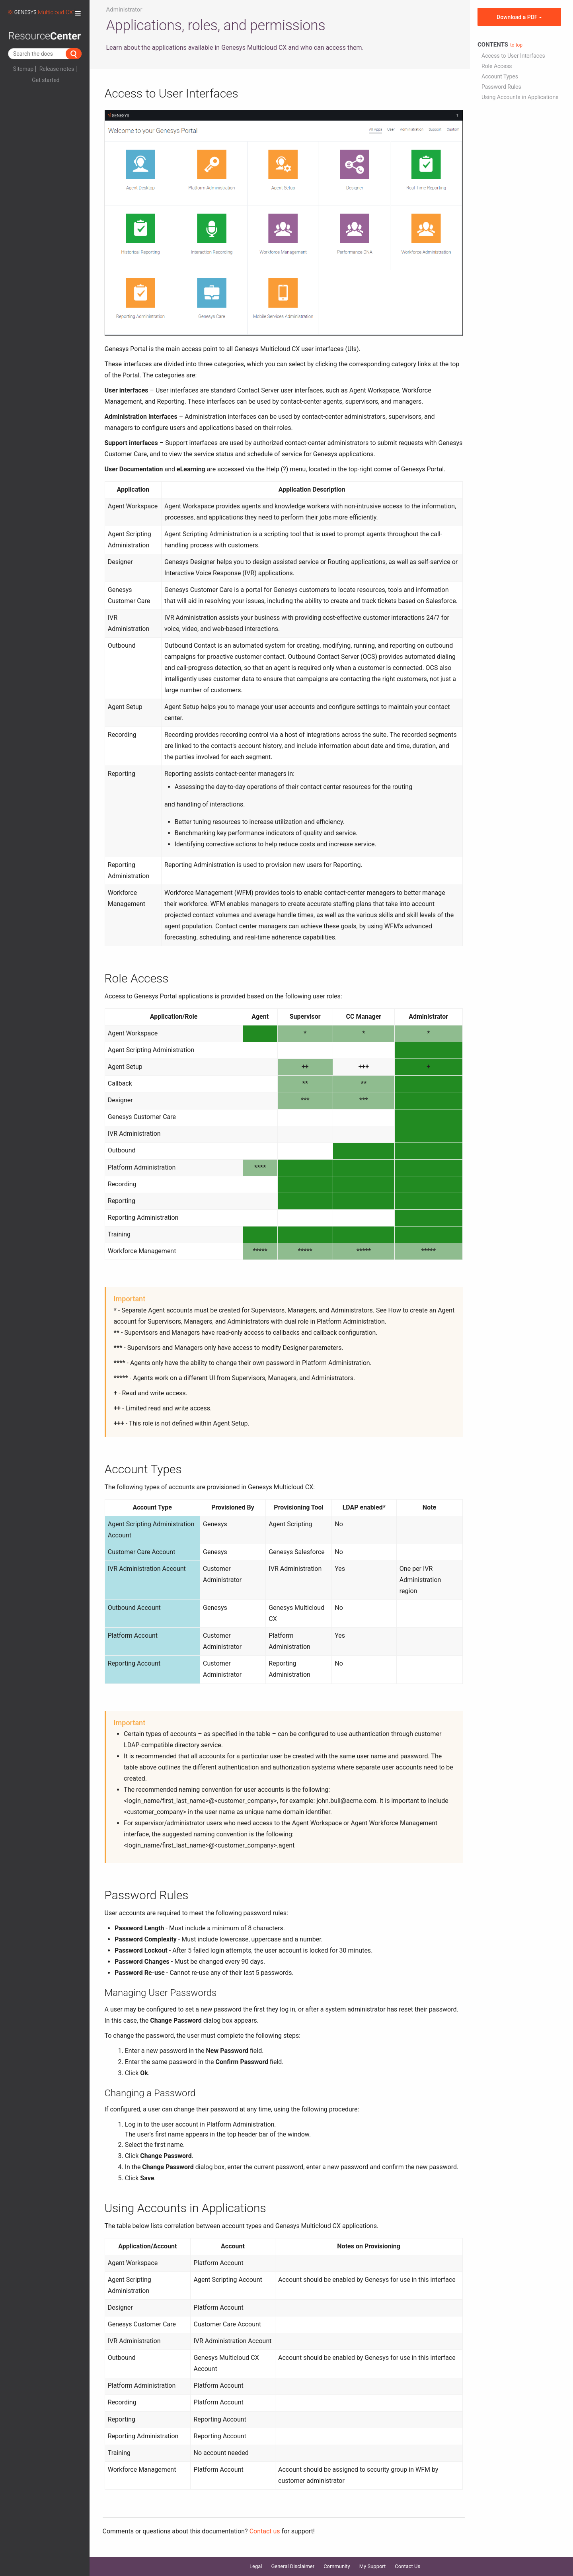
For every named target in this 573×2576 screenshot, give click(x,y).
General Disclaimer (292, 2566)
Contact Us (407, 2566)
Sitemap (23, 69)
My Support (372, 2566)
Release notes (56, 69)
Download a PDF (519, 17)
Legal (255, 2566)
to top (516, 45)
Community (337, 2566)
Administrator (124, 9)
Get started (45, 80)
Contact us (264, 2531)
